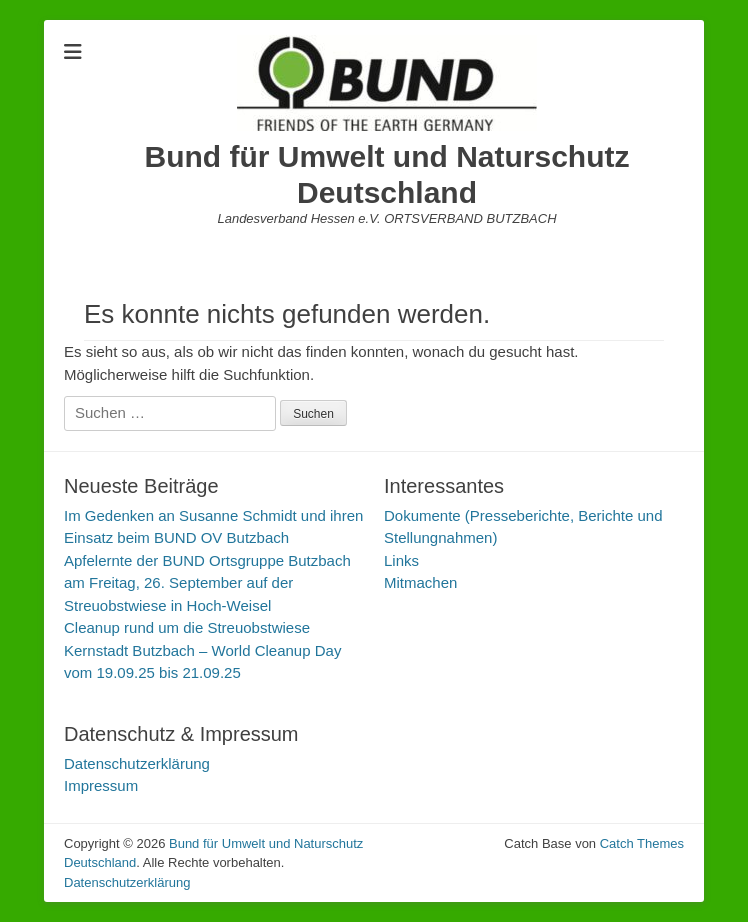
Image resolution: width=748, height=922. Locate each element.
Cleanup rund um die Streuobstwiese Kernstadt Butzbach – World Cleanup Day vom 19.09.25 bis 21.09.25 (202, 650)
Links (401, 560)
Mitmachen (420, 582)
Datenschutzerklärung (137, 763)
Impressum (101, 785)
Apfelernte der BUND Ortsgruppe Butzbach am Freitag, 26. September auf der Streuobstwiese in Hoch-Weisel (207, 583)
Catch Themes (642, 843)
